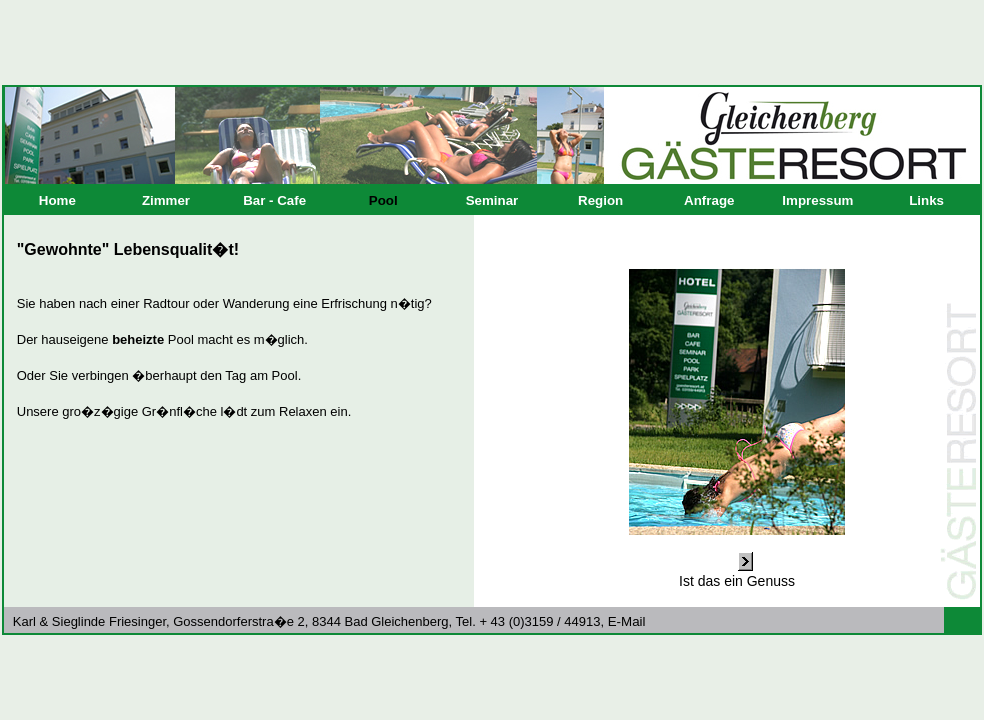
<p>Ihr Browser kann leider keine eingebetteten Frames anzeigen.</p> (492, 411)
